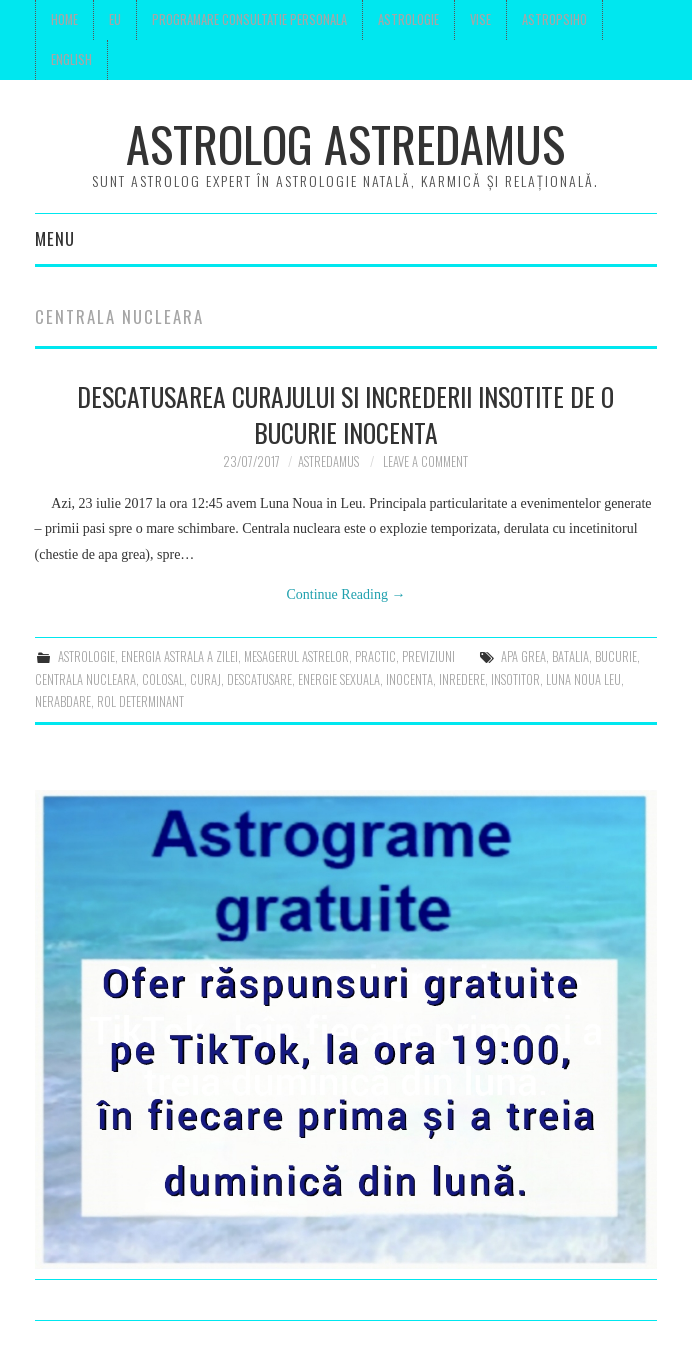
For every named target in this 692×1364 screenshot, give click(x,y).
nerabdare (63, 701)
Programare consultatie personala (249, 19)
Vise (480, 19)
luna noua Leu (583, 679)
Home (64, 19)
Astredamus (328, 461)
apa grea (523, 656)
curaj (205, 679)
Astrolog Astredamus (345, 143)
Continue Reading (345, 594)
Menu (55, 238)
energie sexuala (339, 679)
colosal (163, 679)
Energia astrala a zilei (179, 656)
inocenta (409, 679)
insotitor (515, 679)
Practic (375, 656)
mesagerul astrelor (296, 656)
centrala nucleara (85, 679)
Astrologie (408, 19)
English (71, 59)
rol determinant (140, 701)
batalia (570, 656)
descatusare (259, 679)
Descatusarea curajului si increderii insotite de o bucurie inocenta (345, 414)
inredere (462, 679)
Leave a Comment (425, 461)
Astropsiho (554, 19)
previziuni (428, 656)
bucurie (616, 656)
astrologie (86, 656)
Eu (115, 19)
